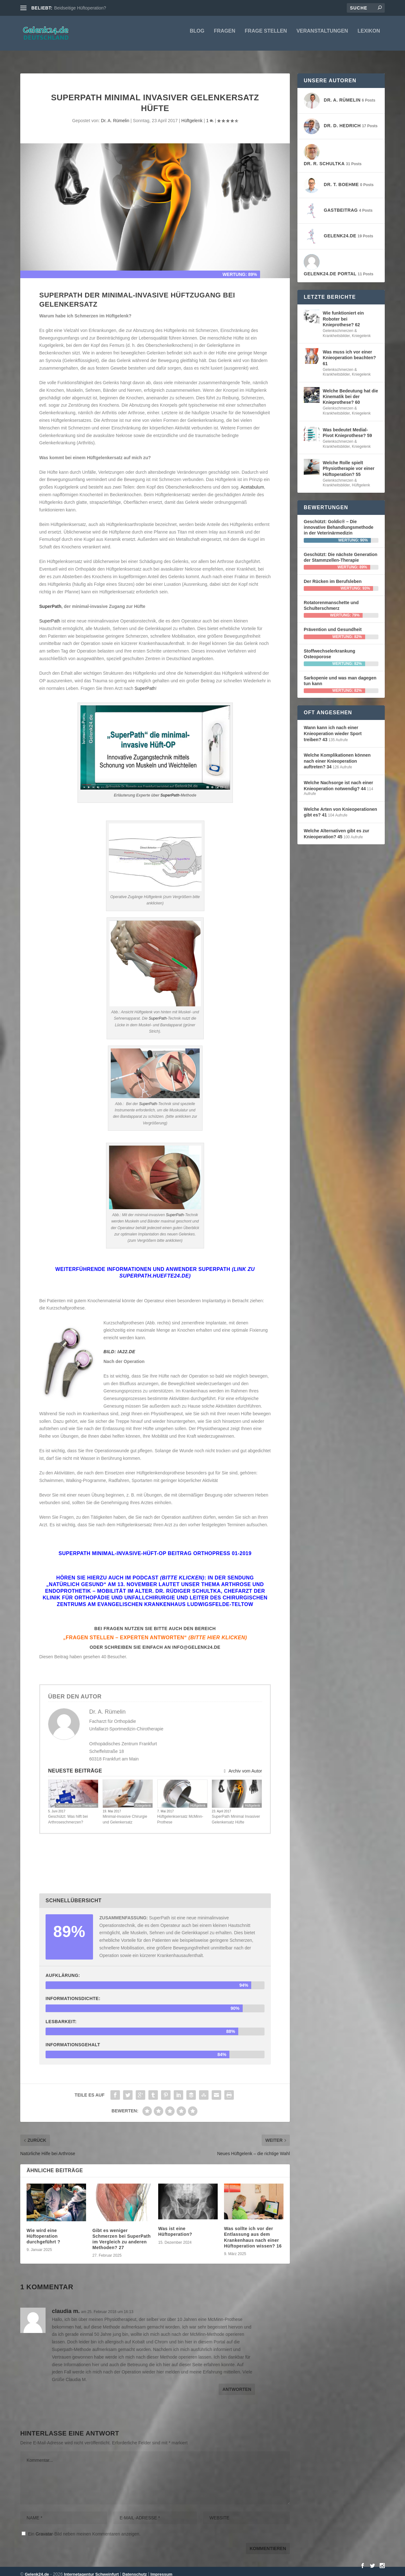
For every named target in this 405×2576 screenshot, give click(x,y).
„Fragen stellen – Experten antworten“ (155, 1632)
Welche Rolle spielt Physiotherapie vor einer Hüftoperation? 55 (348, 462)
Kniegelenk (143, 1800)
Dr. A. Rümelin (115, 114)
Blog (197, 35)
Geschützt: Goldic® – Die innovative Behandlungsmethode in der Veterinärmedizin (338, 521)
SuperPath (50, 600)
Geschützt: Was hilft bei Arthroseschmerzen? (68, 1814)
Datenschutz (134, 2568)
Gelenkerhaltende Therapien (76, 1800)
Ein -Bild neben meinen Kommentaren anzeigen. (84, 2528)
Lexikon (369, 35)
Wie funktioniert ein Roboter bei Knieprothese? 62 (343, 313)
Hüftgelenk (191, 114)
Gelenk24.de (37, 2568)
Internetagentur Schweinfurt (91, 2568)
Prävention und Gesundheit (333, 623)
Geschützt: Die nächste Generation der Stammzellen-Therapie (340, 551)
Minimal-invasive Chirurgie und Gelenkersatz (125, 1814)
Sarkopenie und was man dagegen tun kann (340, 675)
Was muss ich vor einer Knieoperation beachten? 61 (349, 352)
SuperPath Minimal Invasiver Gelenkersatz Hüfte (236, 1814)
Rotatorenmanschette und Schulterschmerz (331, 599)
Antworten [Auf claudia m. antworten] (236, 2383)
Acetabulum (252, 481)
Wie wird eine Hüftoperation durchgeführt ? (43, 2230)
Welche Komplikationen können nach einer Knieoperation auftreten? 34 (337, 755)
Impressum (161, 2568)
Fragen (224, 35)
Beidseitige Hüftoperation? (80, 7)
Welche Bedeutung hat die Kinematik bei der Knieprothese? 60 (350, 391)
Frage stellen (266, 35)
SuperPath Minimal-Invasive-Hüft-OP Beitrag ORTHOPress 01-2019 (155, 1547)
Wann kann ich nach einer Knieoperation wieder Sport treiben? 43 (333, 727)
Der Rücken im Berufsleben (333, 575)
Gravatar (44, 2528)
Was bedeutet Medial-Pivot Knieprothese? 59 (347, 427)
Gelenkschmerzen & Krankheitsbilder (340, 327)
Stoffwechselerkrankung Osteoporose (329, 648)
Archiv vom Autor (242, 1765)
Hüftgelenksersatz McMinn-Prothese (180, 1814)
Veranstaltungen (322, 35)
